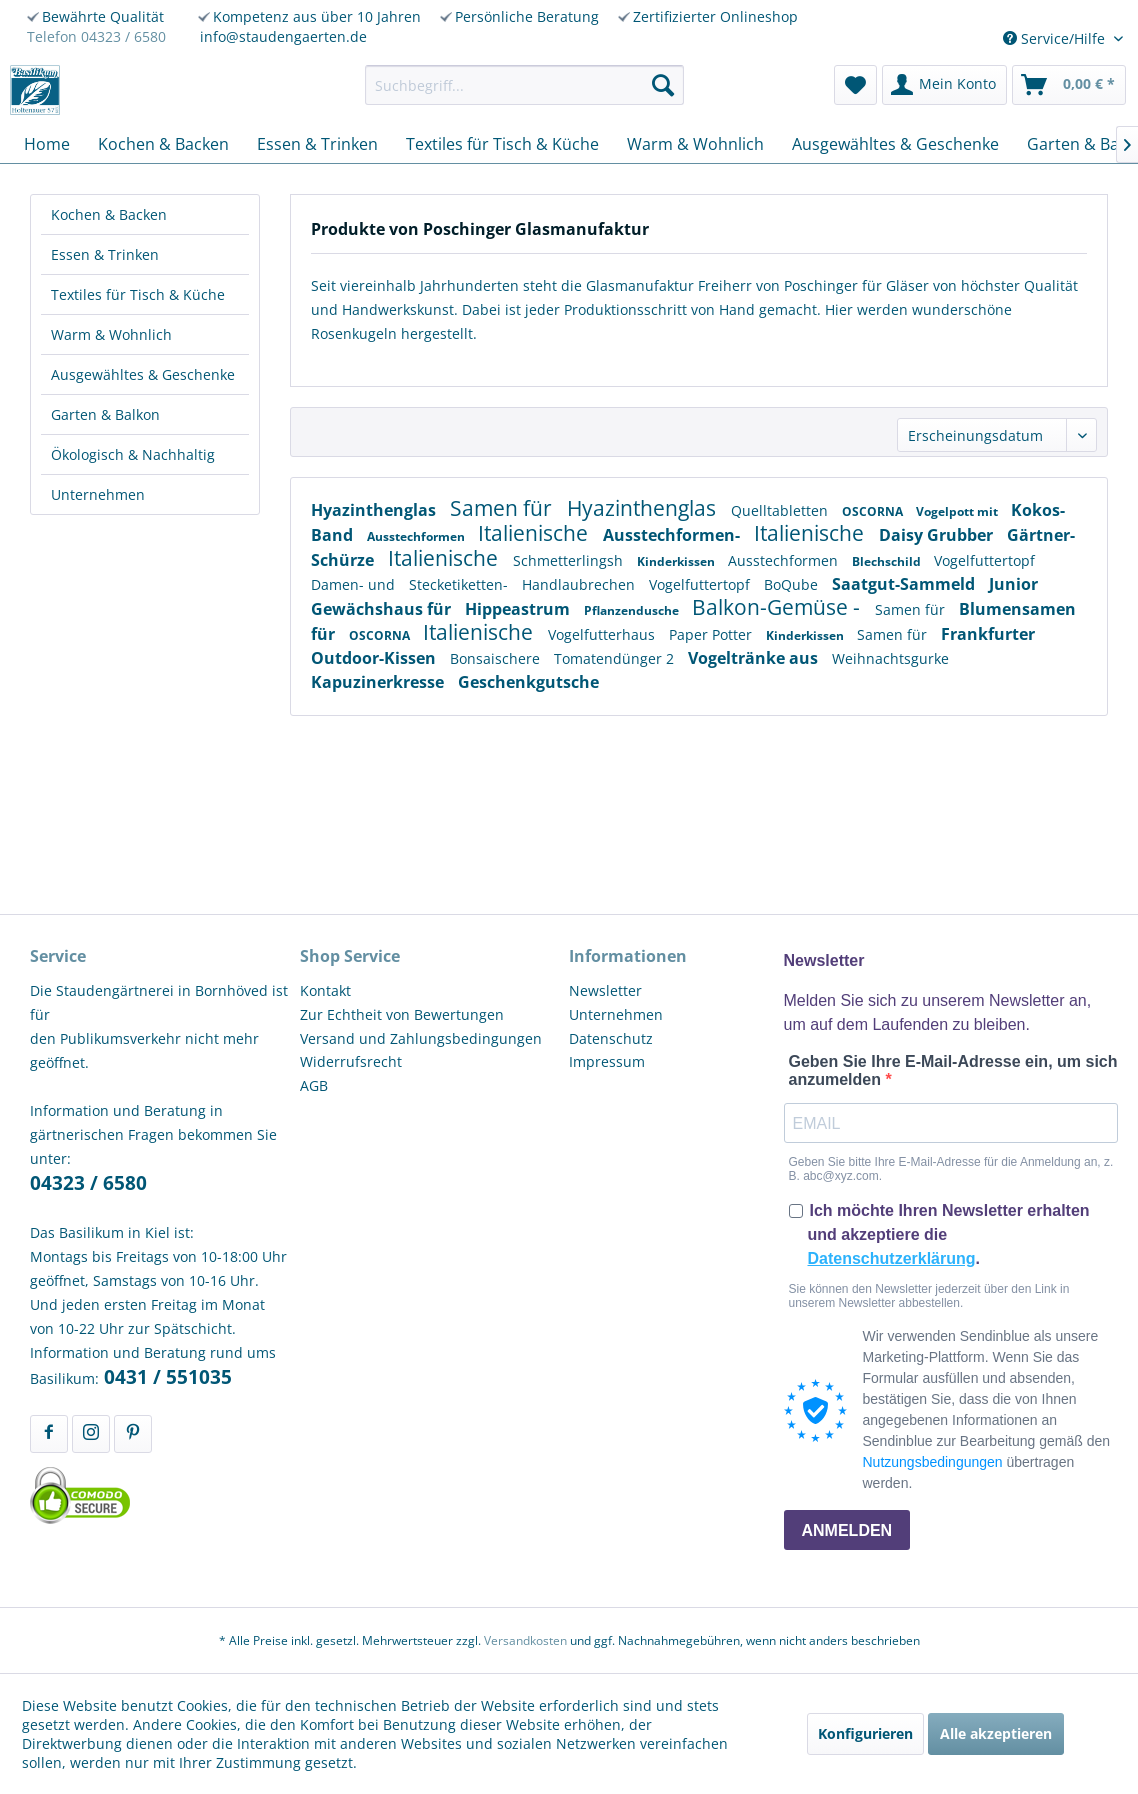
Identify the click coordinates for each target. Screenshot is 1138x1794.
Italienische (535, 533)
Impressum (607, 1061)
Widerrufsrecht (351, 1061)
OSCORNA (874, 511)
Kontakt (325, 990)
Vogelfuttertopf (984, 560)
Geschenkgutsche (528, 682)
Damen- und (355, 584)
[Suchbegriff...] (524, 85)
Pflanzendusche (633, 610)
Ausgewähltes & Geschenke (143, 374)
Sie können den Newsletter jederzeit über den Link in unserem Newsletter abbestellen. (929, 1296)
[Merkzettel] (855, 85)
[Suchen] (663, 85)
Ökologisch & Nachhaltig (133, 454)
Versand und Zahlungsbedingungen (421, 1038)
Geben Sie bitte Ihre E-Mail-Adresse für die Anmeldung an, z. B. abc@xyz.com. (951, 1169)
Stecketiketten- (460, 584)
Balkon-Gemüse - (778, 607)
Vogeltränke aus (755, 658)
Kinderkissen (677, 561)
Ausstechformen (417, 536)
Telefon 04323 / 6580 (96, 36)
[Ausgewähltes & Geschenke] (895, 144)
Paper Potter (712, 634)
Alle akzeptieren (996, 1733)
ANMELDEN (847, 1530)
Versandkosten (525, 1640)
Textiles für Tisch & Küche (138, 294)
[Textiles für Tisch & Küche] (502, 144)
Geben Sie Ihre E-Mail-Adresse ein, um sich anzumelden (953, 1070)
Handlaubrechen (580, 584)
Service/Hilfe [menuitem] (1056, 38)
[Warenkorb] (1069, 85)
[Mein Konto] (944, 85)
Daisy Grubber (938, 535)
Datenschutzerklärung (892, 1258)
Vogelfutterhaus (603, 634)
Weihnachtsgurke (890, 658)
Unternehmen (98, 494)
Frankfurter (988, 634)
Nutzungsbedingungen (933, 1462)
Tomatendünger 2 (616, 658)
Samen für (503, 508)
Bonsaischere (497, 658)
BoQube (793, 584)
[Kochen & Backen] (163, 144)
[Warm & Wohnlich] (695, 144)
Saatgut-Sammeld (905, 584)
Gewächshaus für (383, 609)
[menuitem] (524, 85)
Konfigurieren (865, 1733)
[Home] (47, 144)
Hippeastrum (519, 609)
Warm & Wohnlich (111, 334)
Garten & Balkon (105, 414)
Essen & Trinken (105, 254)
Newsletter (605, 990)
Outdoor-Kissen (375, 658)
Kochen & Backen (109, 214)
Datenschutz (611, 1038)
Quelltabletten (781, 510)
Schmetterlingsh (570, 560)
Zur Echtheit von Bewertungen (402, 1014)
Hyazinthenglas (375, 510)
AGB (314, 1085)
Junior (1013, 584)
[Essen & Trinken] (317, 144)
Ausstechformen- (673, 535)
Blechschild (888, 561)
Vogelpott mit (958, 511)
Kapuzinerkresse (379, 682)
